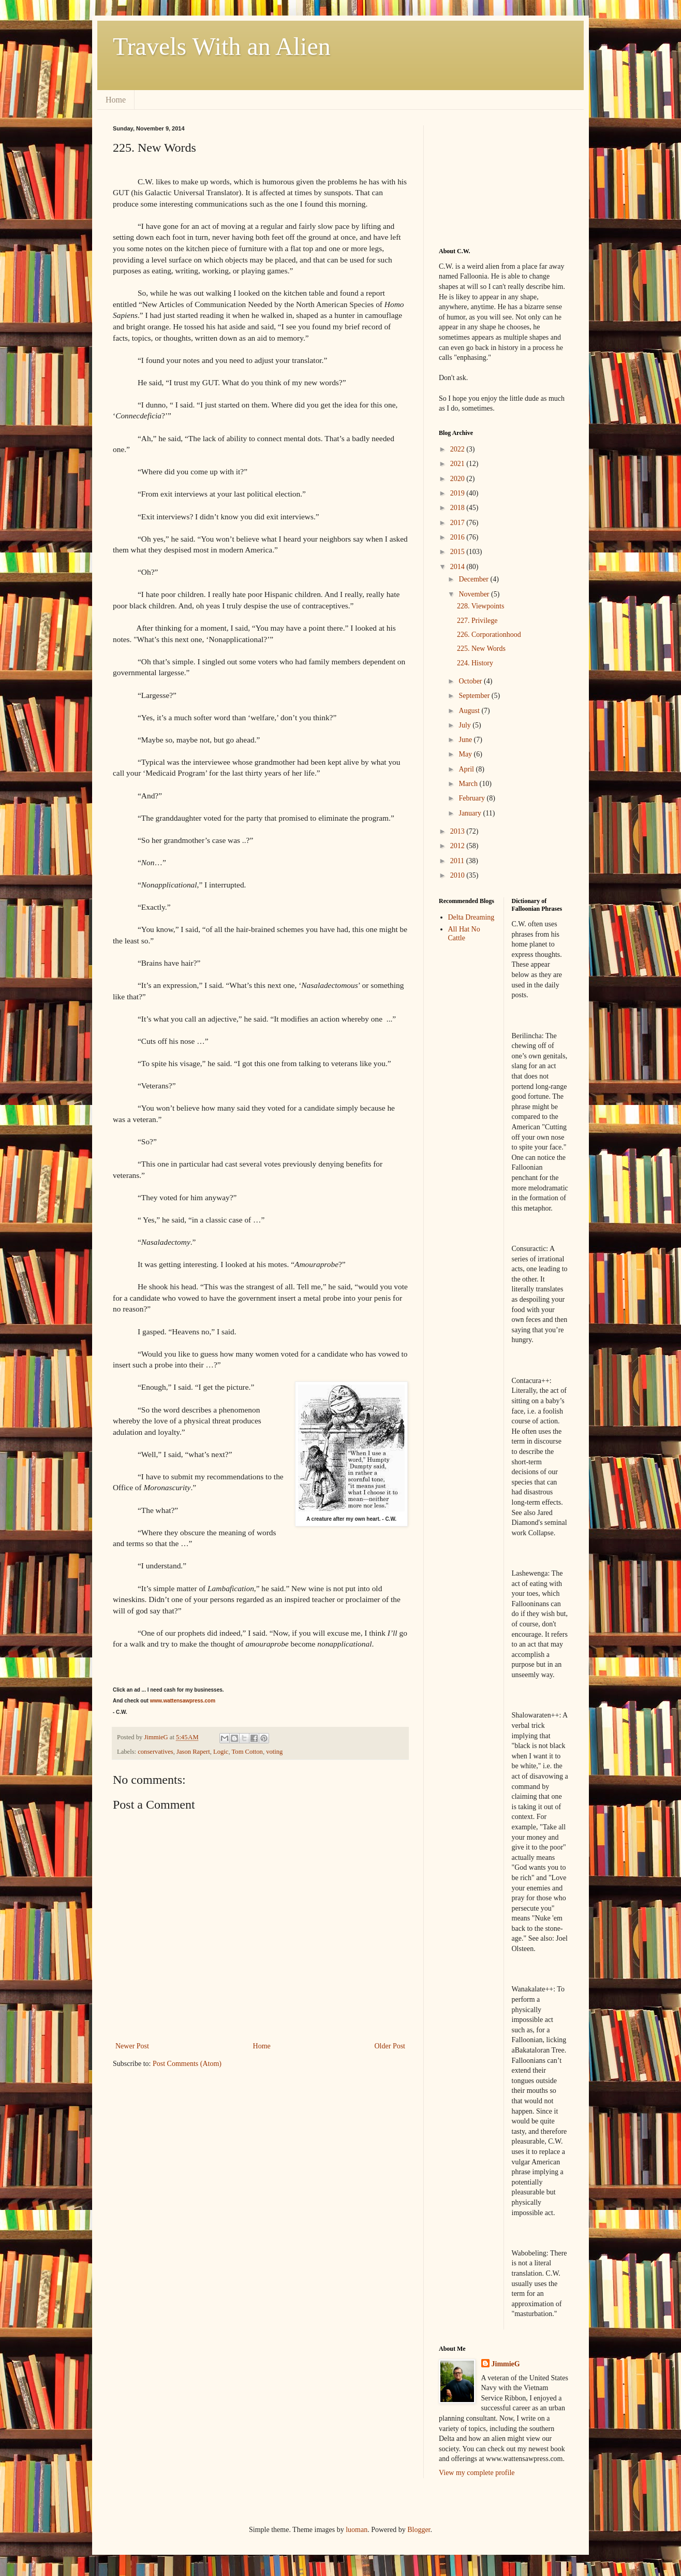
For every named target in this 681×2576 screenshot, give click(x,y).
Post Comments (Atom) (187, 2064)
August (469, 711)
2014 (458, 567)
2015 (458, 552)
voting (274, 1751)
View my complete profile (477, 2473)
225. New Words (481, 648)
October (471, 681)
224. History (475, 663)
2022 (458, 449)
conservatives (155, 1751)
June (465, 740)
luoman (356, 2530)
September (474, 696)
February (472, 798)
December (474, 579)
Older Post (390, 2046)
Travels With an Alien (222, 46)
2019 (458, 493)
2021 (458, 464)
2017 (458, 523)
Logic (220, 1751)
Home (116, 99)
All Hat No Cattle (464, 933)
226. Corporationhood (489, 634)
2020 (458, 479)
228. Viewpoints (480, 606)
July (465, 725)
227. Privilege (477, 620)
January (470, 813)
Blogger (418, 2530)
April (467, 769)
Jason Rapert (193, 1751)
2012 (458, 846)
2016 (458, 537)
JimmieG (506, 2364)
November (474, 594)
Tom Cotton (247, 1751)
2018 (458, 508)
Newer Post (132, 2046)
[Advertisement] (490, 177)
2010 (458, 875)
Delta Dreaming (471, 917)
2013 (458, 831)
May (465, 754)
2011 (458, 861)
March (468, 784)
